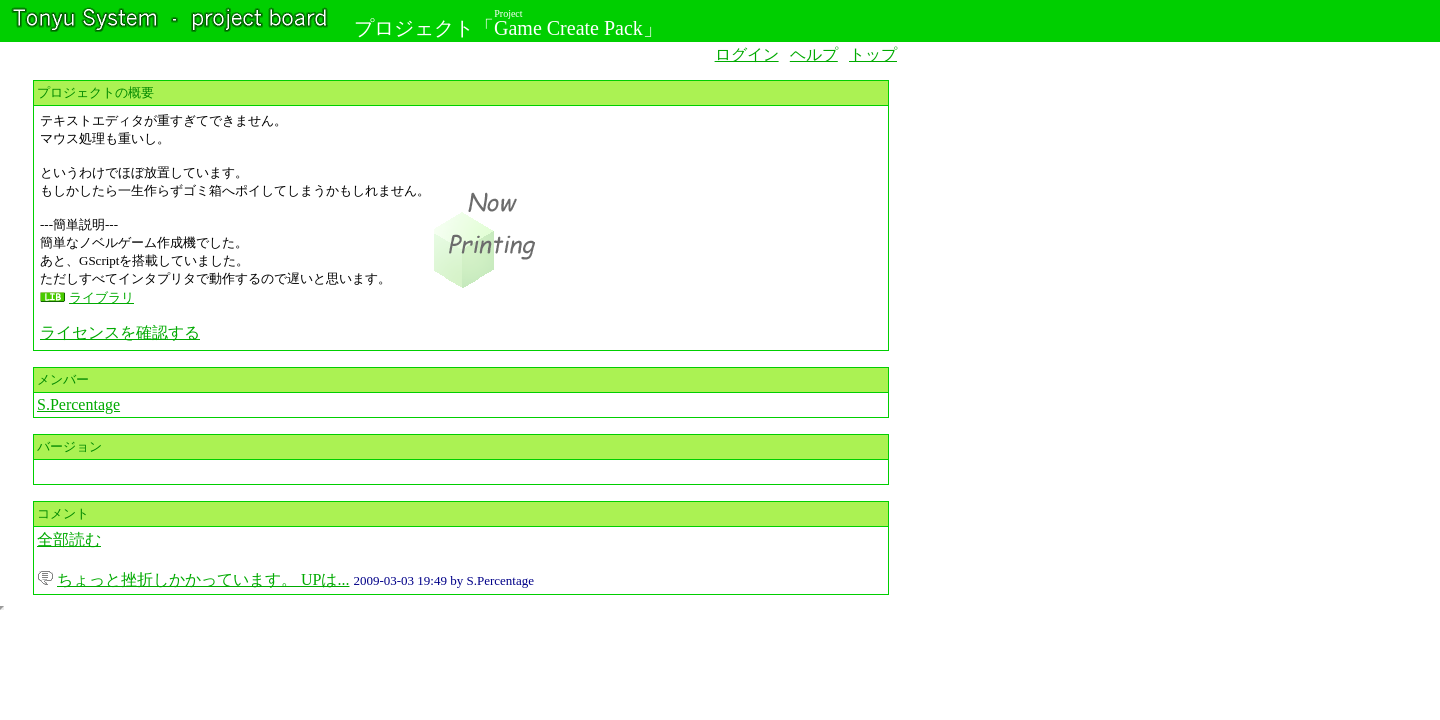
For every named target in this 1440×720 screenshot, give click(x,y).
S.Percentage (78, 404)
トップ (873, 54)
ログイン (747, 54)
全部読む (69, 539)
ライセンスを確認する (120, 332)
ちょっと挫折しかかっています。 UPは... (203, 579)
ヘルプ (814, 54)
